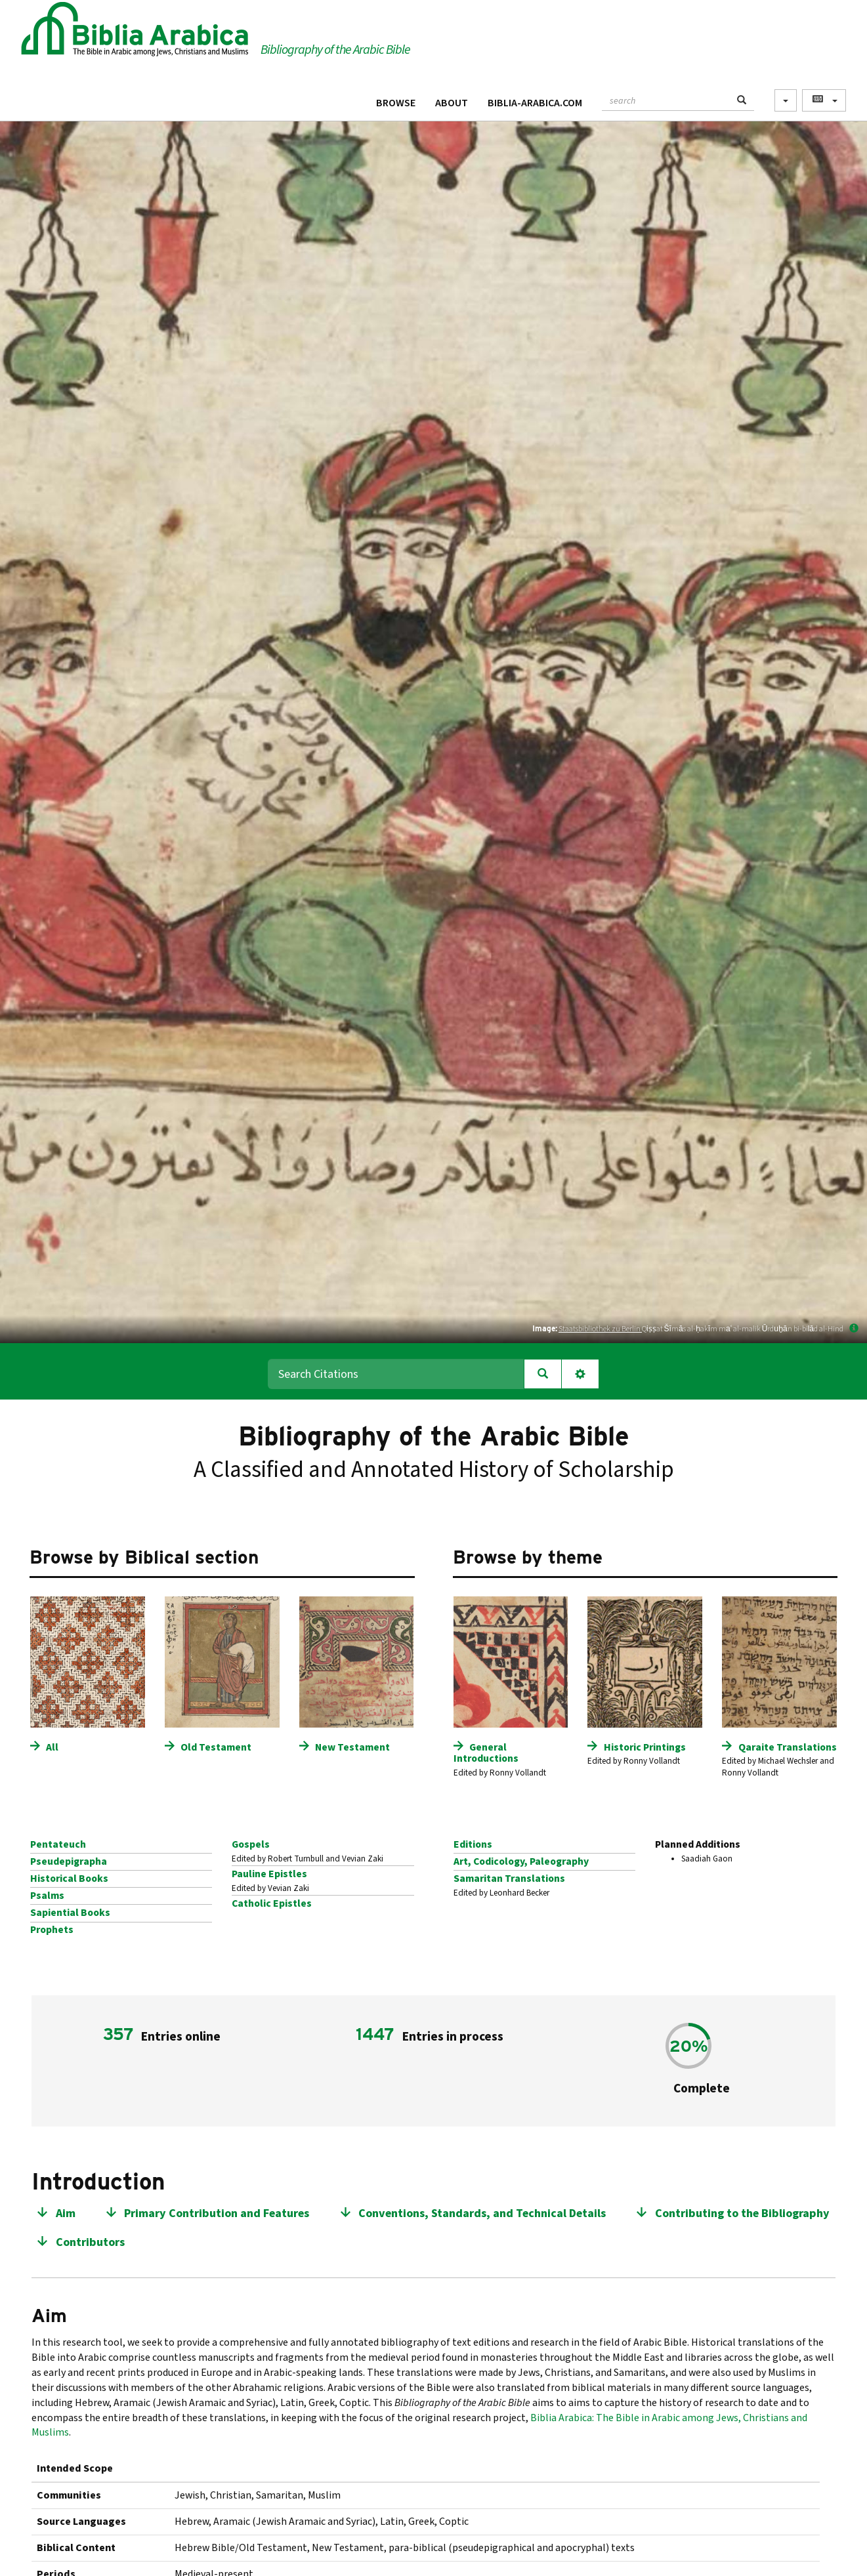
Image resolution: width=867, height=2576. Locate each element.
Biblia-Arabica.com (535, 103)
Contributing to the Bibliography (742, 2213)
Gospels (251, 1844)
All (52, 1747)
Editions (473, 1844)
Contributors (90, 2242)
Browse (395, 103)
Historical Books (69, 1878)
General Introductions (486, 1753)
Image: (544, 1328)
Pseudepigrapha (68, 1861)
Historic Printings (645, 1747)
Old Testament (215, 1747)
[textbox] (666, 99)
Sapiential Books (70, 1912)
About (451, 103)
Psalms (47, 1895)
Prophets (52, 1929)
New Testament (352, 1747)
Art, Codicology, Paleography (521, 1861)
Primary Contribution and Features (216, 2213)
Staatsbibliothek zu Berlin (600, 1329)
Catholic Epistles (272, 1903)
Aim (65, 2213)
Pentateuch (58, 1844)
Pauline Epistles (269, 1874)
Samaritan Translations (509, 1878)
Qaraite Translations (787, 1747)
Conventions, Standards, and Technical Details (482, 2213)
